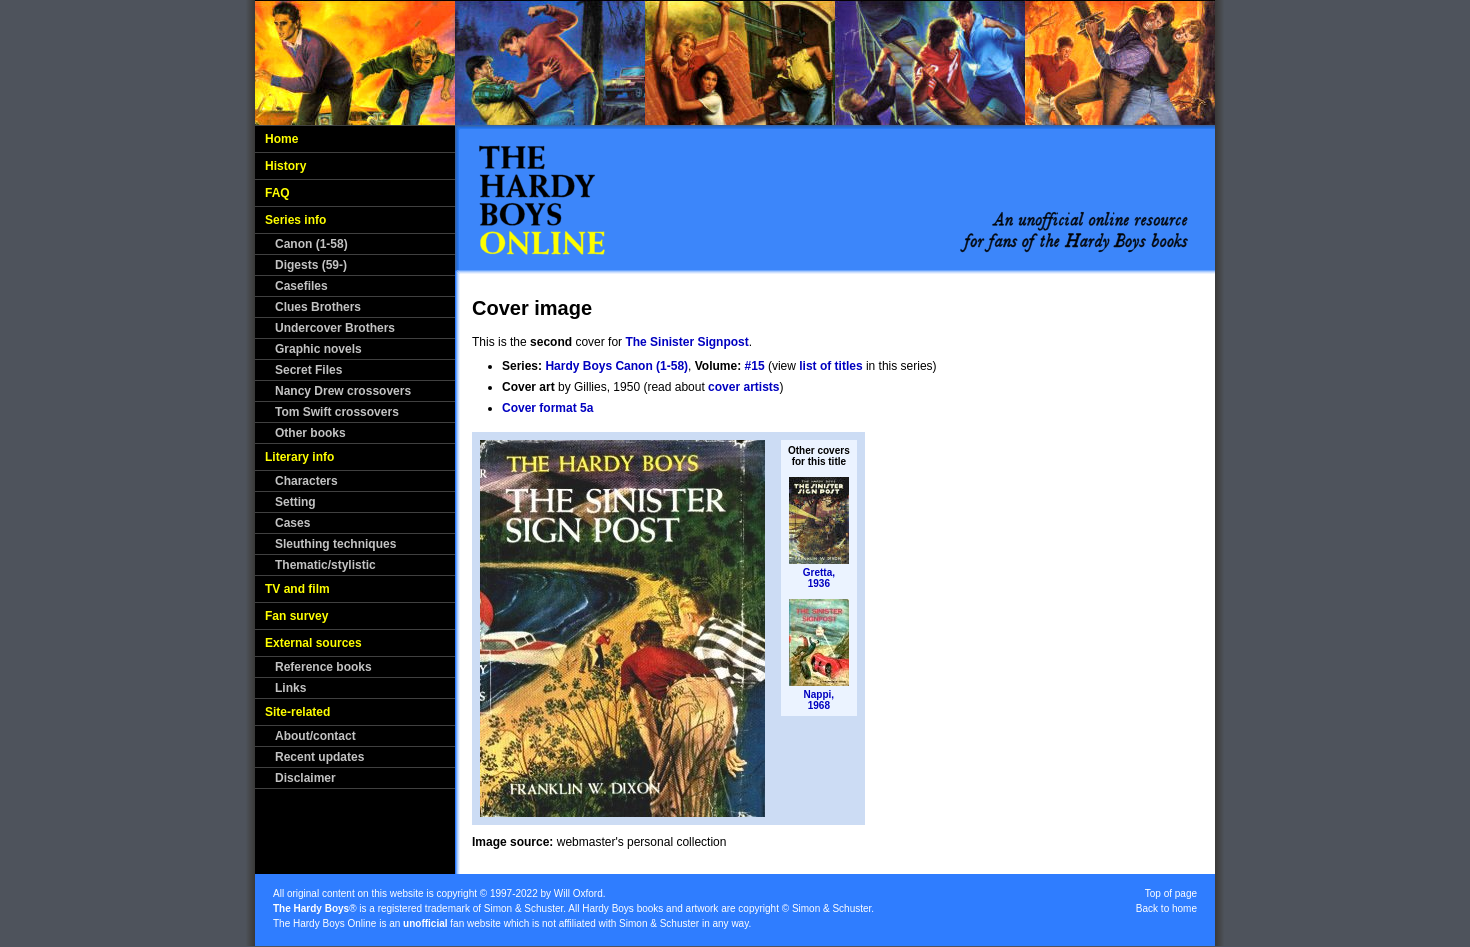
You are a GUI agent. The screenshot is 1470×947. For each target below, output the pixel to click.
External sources (313, 643)
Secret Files (308, 370)
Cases (292, 523)
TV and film (297, 589)
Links (290, 688)
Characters (306, 481)
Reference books (323, 667)
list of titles (830, 366)
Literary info (299, 457)
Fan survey (296, 616)
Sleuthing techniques (335, 544)
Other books (310, 433)
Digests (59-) (311, 265)
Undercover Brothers (335, 328)
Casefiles (301, 286)
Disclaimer (305, 778)
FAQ (277, 193)
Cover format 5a (547, 408)
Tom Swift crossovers (337, 412)
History (285, 166)
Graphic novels (318, 349)
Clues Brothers (318, 307)
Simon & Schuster (523, 908)
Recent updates (319, 757)
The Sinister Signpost (686, 342)
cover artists (743, 387)
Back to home (1166, 908)
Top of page (1171, 893)
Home (281, 139)
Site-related (297, 712)
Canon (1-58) (311, 244)
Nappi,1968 (819, 700)
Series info (295, 220)
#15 (755, 366)
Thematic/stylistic (325, 565)
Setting (295, 502)
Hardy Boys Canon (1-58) (616, 366)
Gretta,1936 (819, 578)
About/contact (315, 736)
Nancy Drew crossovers (343, 391)
